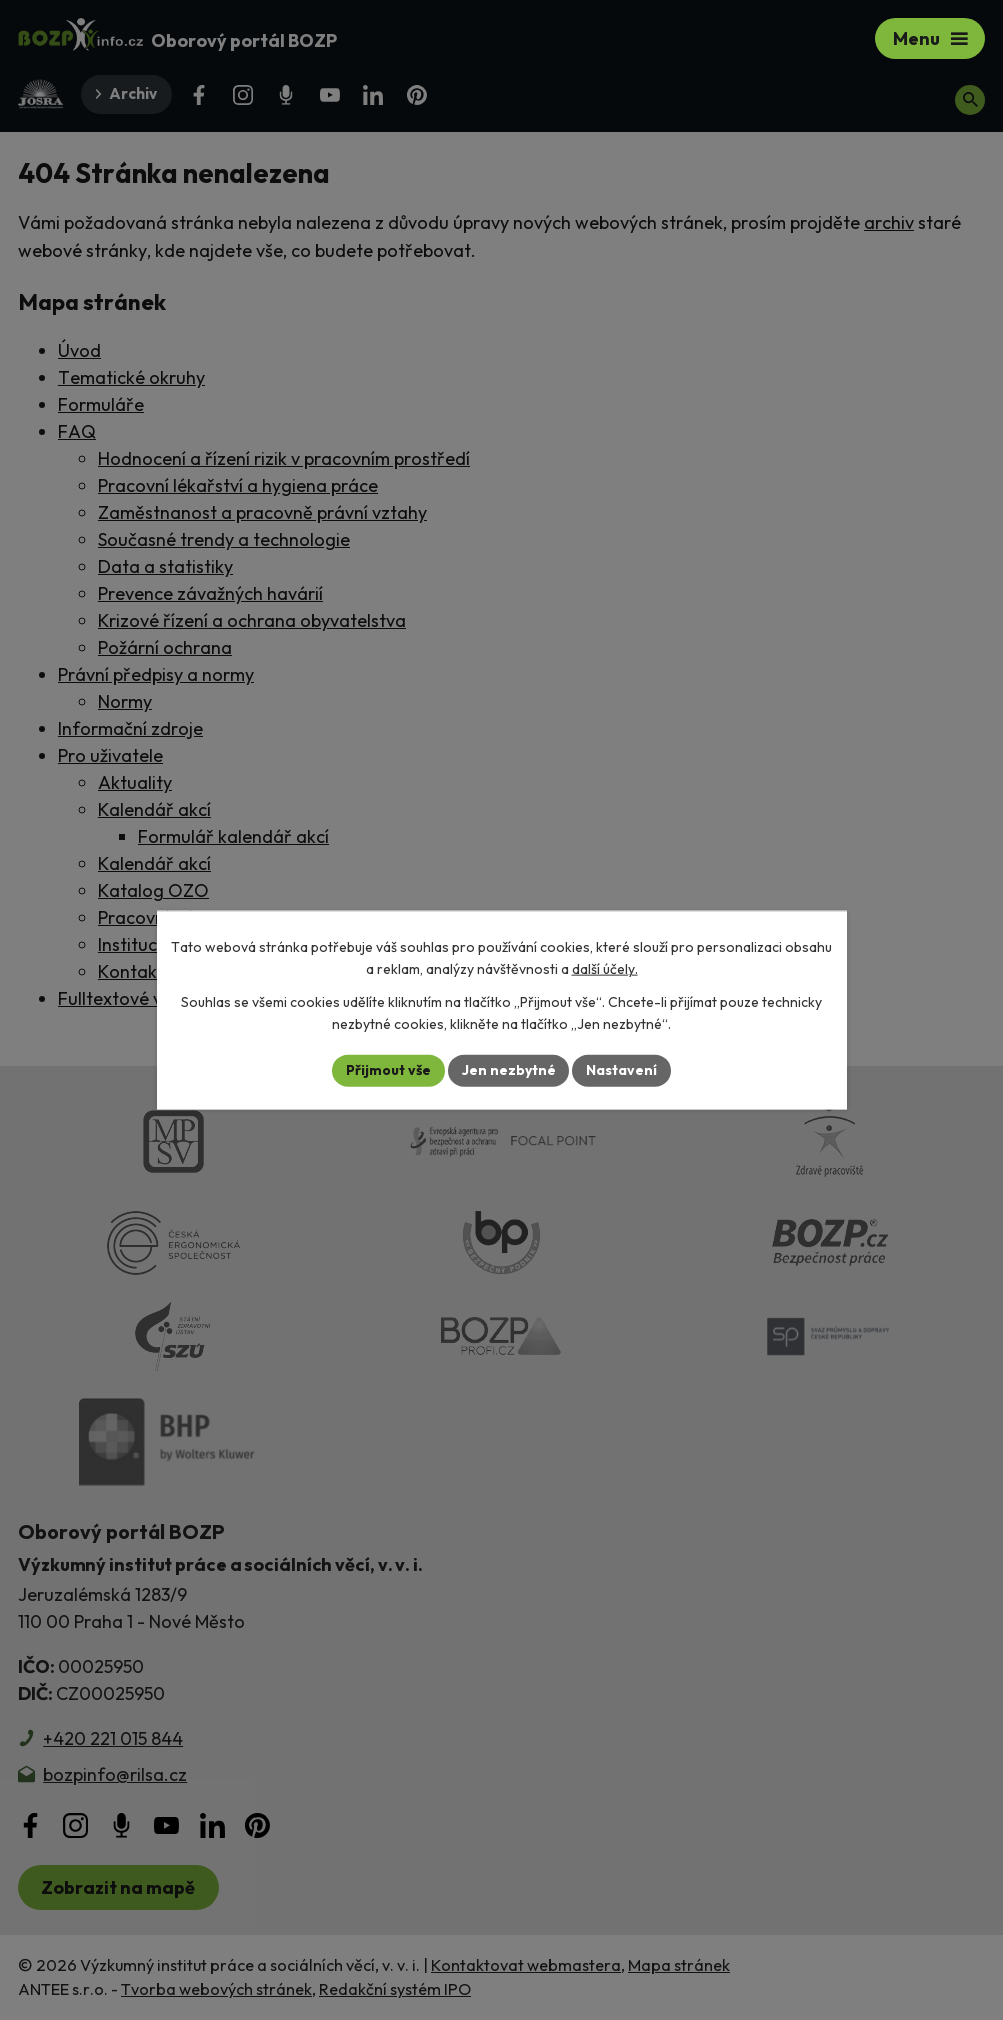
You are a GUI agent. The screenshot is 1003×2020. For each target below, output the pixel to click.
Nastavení (622, 1070)
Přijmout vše (388, 1070)
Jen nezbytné (509, 1070)
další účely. (605, 969)
